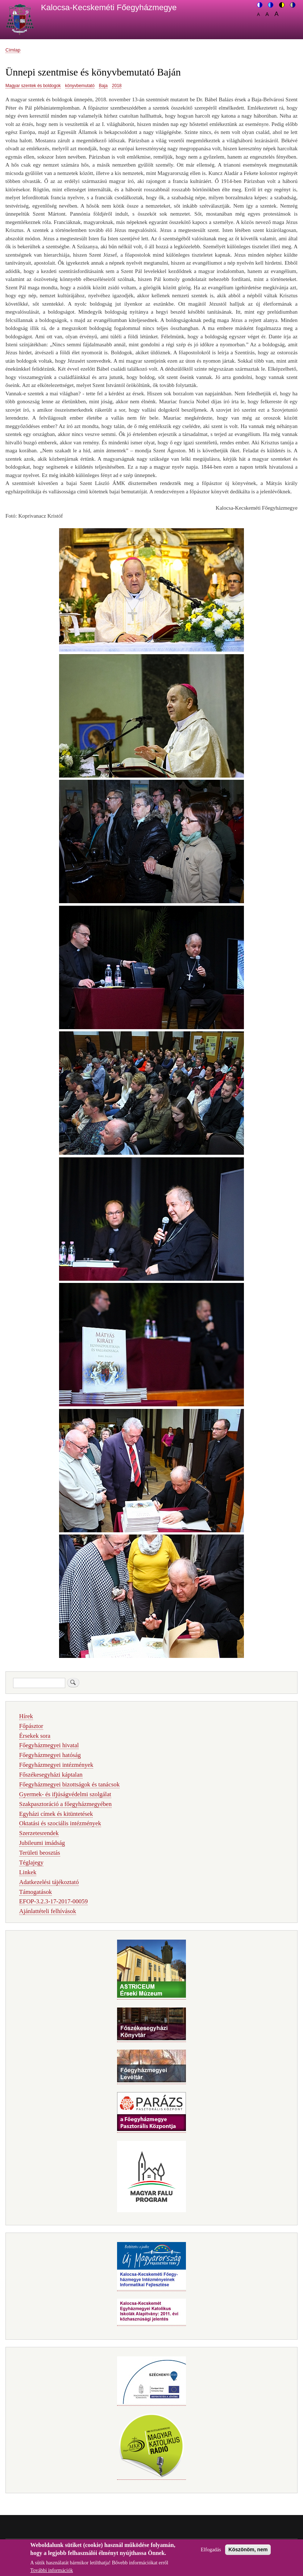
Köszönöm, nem (247, 2553)
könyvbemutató (80, 85)
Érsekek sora (34, 1735)
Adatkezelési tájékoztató (49, 1882)
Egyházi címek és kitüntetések (56, 1813)
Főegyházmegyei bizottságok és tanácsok (69, 1784)
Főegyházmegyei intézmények (56, 1764)
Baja (103, 85)
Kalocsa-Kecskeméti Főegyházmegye (109, 7)
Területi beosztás (39, 1852)
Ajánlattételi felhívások (47, 1911)
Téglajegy (31, 1862)
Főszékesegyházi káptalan (51, 1774)
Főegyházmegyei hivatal (49, 1745)
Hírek (26, 1716)
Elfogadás (211, 2553)
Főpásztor (31, 1726)
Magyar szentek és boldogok (33, 85)
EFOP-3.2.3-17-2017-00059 (53, 1901)
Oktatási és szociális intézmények (60, 1823)
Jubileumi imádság (42, 1842)
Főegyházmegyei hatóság (50, 1755)
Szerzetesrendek (39, 1833)
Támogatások (35, 1891)
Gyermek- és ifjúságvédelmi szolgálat (65, 1794)
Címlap (12, 50)
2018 (117, 85)
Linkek (28, 1872)
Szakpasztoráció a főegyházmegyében (65, 1804)
